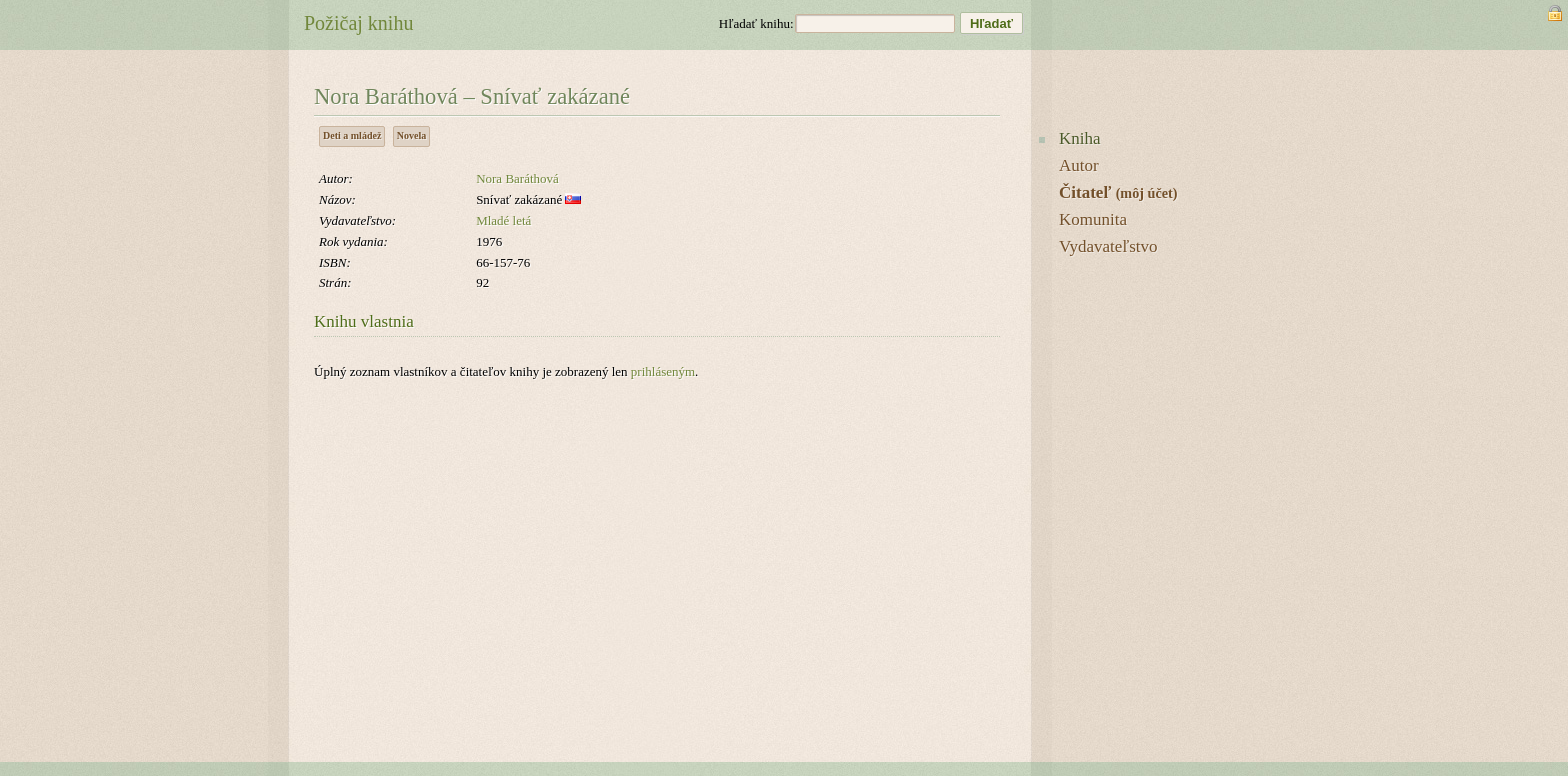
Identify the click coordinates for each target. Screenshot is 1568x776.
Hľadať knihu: (756, 23)
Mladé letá (503, 220)
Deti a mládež (352, 135)
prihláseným (663, 371)
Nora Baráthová (517, 178)
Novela (411, 135)
